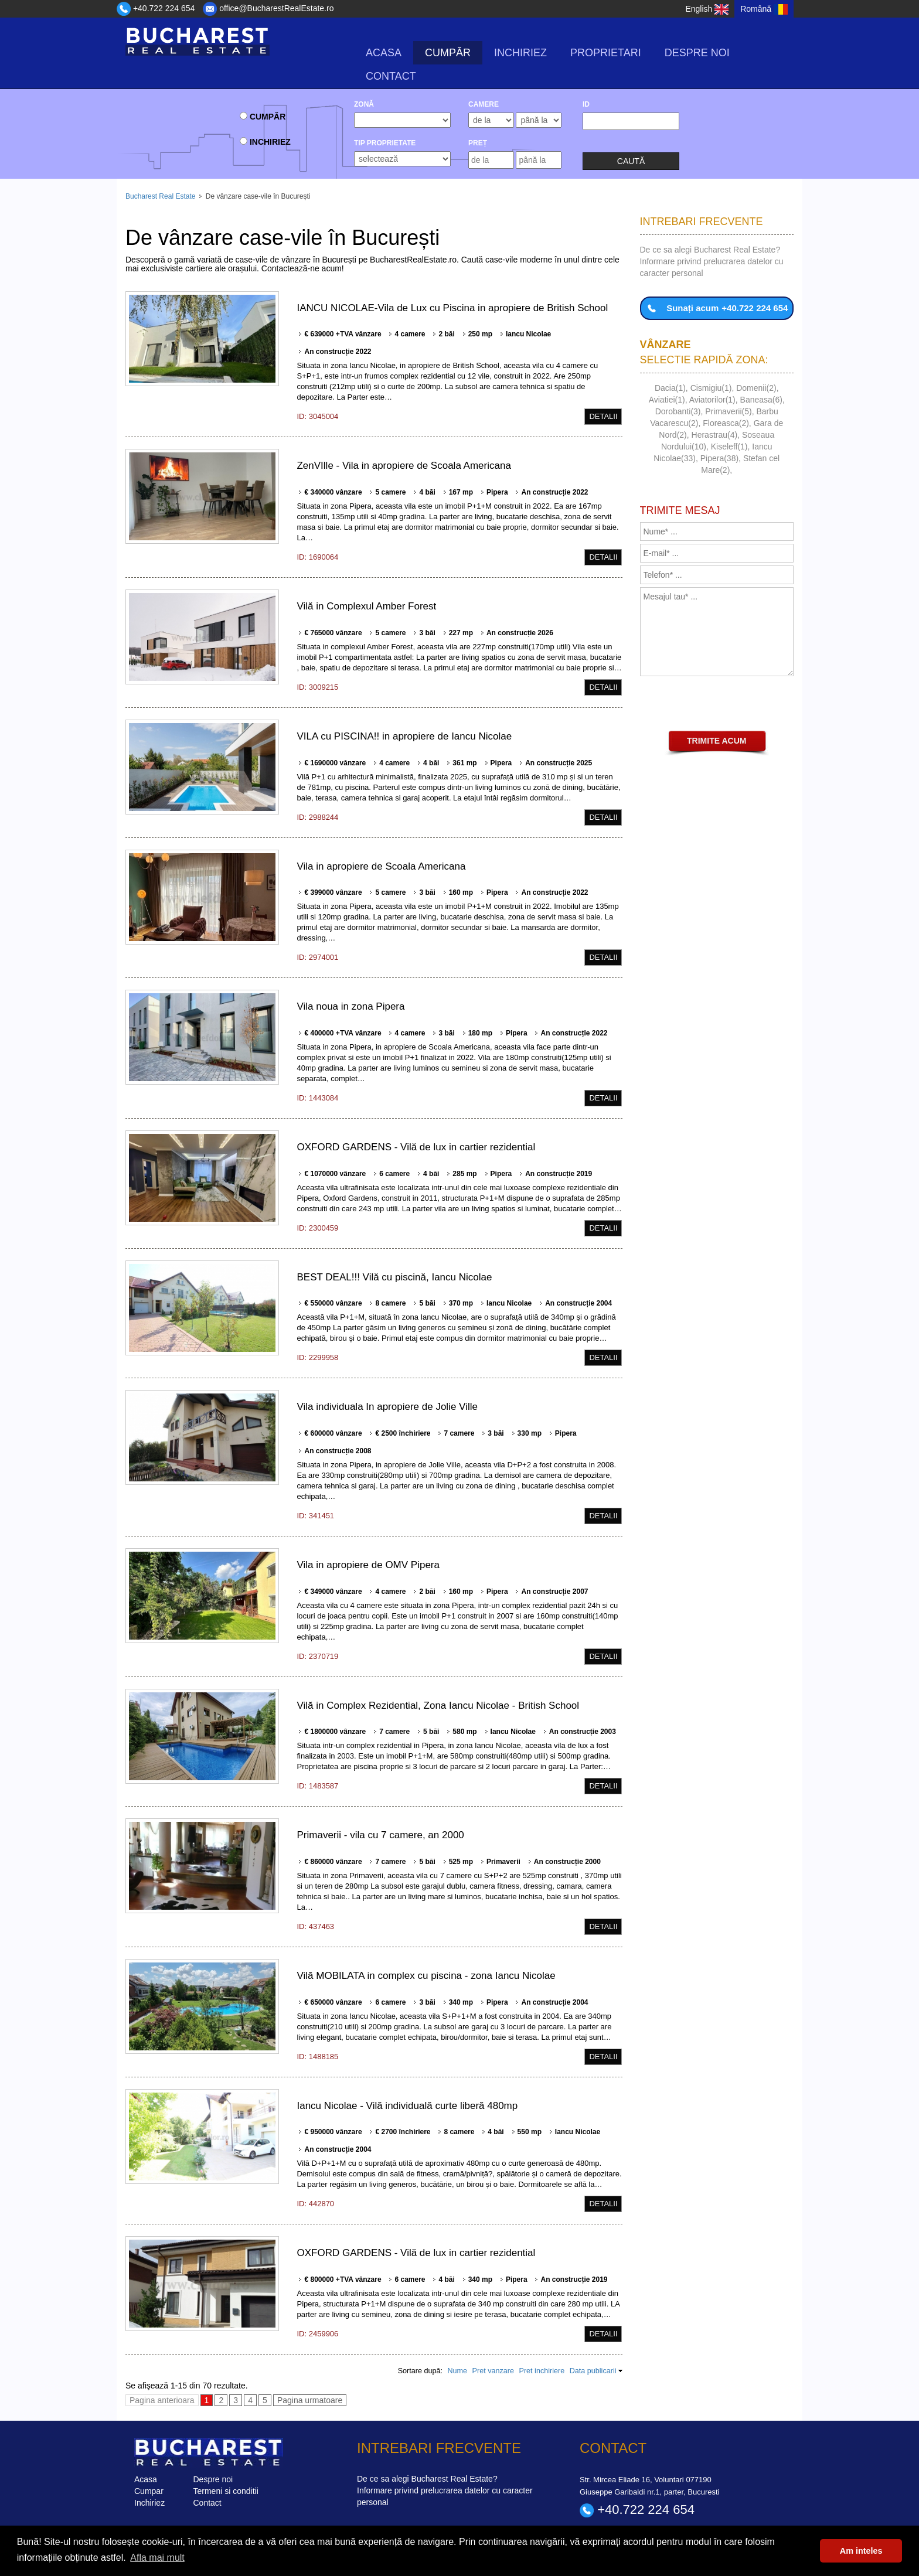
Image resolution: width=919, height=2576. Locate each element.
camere (483, 104)
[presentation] (729, 705)
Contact (391, 76)
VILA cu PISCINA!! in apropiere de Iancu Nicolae (404, 736)
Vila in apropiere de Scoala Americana (381, 866)
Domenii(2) (756, 388)
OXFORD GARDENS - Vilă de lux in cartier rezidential (416, 1147)
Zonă (364, 104)
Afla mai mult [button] (157, 2558)
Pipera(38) (719, 458)
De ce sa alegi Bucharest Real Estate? (710, 249)
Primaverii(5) (728, 411)
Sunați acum (716, 308)
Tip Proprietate (385, 143)
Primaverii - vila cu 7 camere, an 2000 (380, 1835)
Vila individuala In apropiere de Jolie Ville (387, 1406)
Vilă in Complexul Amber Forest (366, 606)
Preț (477, 143)
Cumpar (149, 2491)
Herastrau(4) (715, 434)
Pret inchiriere (541, 2371)
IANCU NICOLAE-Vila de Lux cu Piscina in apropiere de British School (452, 308)
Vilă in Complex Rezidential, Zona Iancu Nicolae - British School (438, 1705)
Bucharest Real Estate (160, 196)
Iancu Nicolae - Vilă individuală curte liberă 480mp (407, 2105)
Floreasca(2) (726, 423)
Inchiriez (520, 53)
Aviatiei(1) (667, 399)
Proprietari (605, 53)
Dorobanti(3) (678, 411)
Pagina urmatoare (309, 2400)
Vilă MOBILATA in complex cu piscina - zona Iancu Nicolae (426, 1975)
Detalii (603, 416)
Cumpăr (448, 53)
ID (586, 104)
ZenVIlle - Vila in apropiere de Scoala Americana (403, 465)
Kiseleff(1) (729, 446)
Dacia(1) (670, 388)
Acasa (383, 53)
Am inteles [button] (861, 2550)
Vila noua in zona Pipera (350, 1006)
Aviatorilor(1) (712, 399)
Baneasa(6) (761, 399)
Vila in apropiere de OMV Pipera (368, 1564)
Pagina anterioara (162, 2400)
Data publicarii (593, 2371)
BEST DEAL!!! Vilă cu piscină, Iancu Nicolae (394, 1277)
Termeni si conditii (225, 2491)
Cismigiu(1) (711, 388)
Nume (457, 2371)
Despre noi (697, 53)
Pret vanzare (493, 2371)
